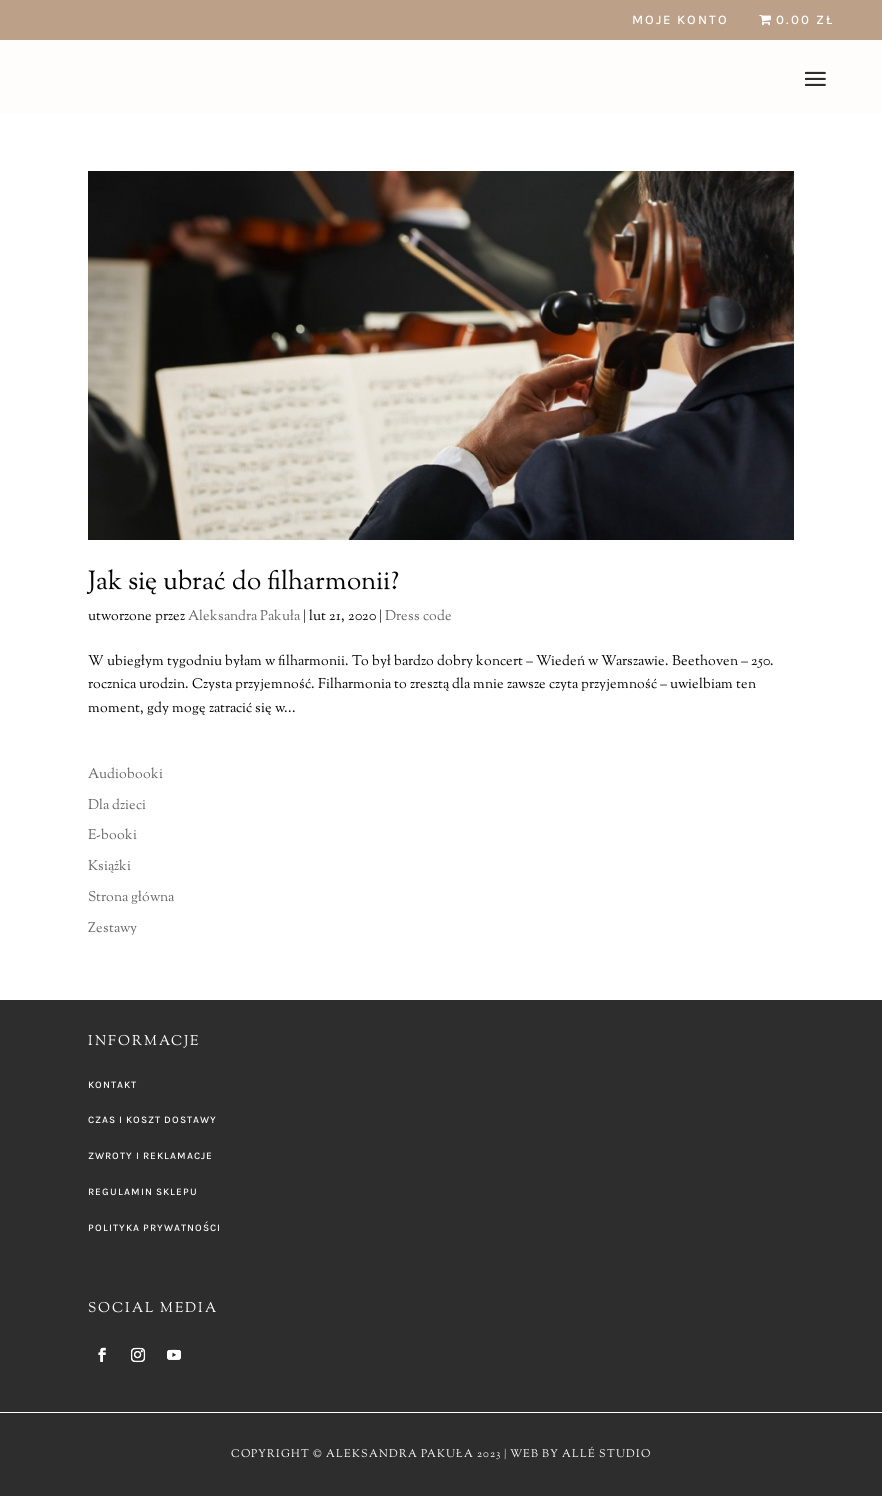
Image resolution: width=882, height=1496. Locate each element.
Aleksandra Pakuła (244, 617)
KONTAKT (112, 1085)
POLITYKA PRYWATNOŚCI (154, 1228)
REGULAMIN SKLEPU (143, 1192)
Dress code (418, 617)
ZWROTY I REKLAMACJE (150, 1156)
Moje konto (680, 20)
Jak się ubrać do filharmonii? (243, 582)
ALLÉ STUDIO (606, 1454)
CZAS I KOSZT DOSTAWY (152, 1120)
